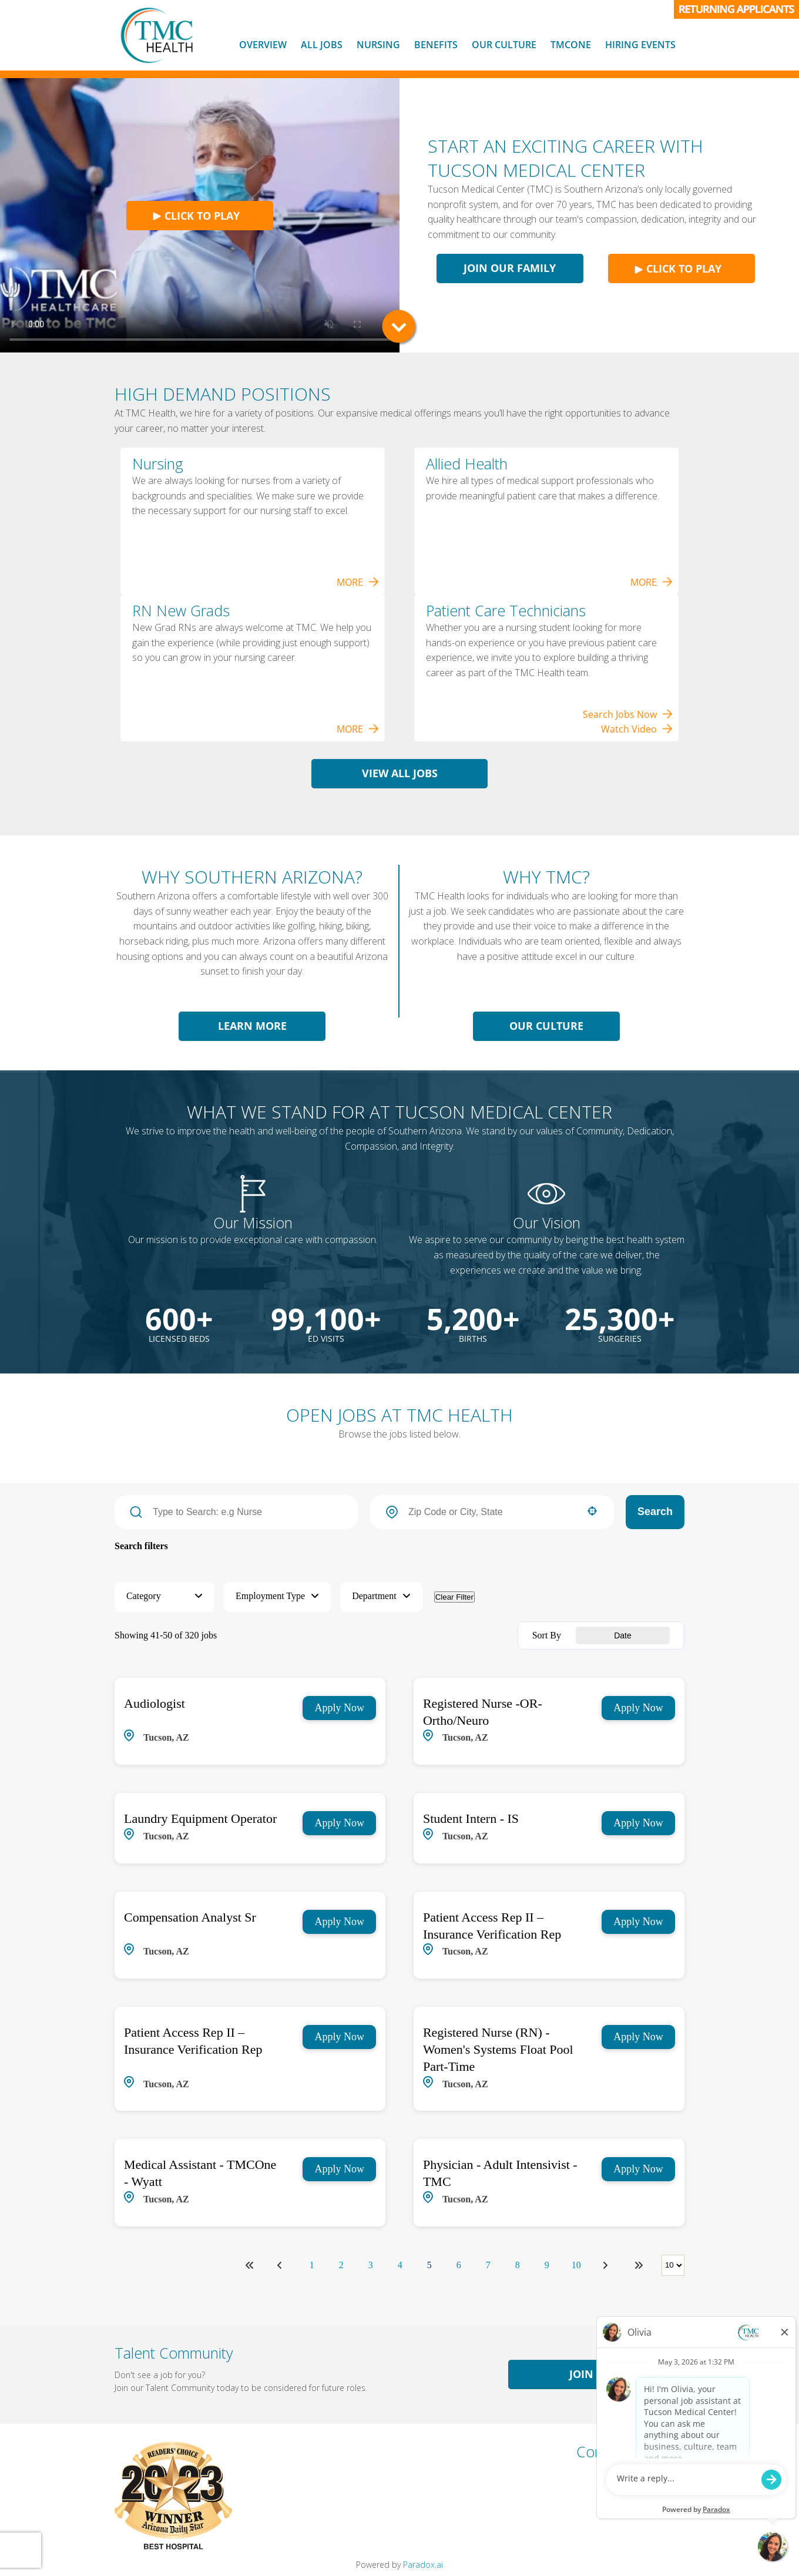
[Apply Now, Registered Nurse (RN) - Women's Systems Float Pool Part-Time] (638, 2037)
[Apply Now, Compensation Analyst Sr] (339, 1922)
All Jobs (322, 44)
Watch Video (637, 729)
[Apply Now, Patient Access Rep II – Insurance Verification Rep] (638, 1922)
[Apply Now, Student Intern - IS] (638, 1823)
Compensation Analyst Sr (190, 1917)
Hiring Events (640, 44)
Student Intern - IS (471, 1818)
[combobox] (492, 1512)
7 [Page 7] (488, 2265)
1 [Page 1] (312, 2265)
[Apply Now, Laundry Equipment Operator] (339, 1823)
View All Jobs (400, 773)
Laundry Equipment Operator (200, 1818)
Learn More (252, 1026)
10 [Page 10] (576, 2265)
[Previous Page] (281, 2265)
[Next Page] (606, 2265)
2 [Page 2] (341, 2265)
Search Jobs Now (628, 714)
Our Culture (504, 44)
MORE (651, 582)
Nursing (378, 44)
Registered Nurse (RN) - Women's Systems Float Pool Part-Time (498, 2049)
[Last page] (638, 2265)
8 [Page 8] (517, 2265)
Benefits (436, 44)
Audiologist (154, 1703)
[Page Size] (673, 2265)
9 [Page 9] (547, 2265)
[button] (592, 1511)
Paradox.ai (423, 2564)
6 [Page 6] (458, 2265)
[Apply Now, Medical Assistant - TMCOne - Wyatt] (339, 2169)
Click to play (196, 216)
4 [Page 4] (400, 2265)
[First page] (249, 2265)
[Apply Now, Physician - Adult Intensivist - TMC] (638, 2169)
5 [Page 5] (429, 2265)
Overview (263, 44)
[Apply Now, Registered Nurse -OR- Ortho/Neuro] (638, 1708)
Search (655, 1511)
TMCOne (570, 44)
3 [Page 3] (370, 2265)
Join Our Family (510, 268)
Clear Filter (454, 1597)
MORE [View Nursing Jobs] (358, 582)
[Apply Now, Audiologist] (339, 1708)
